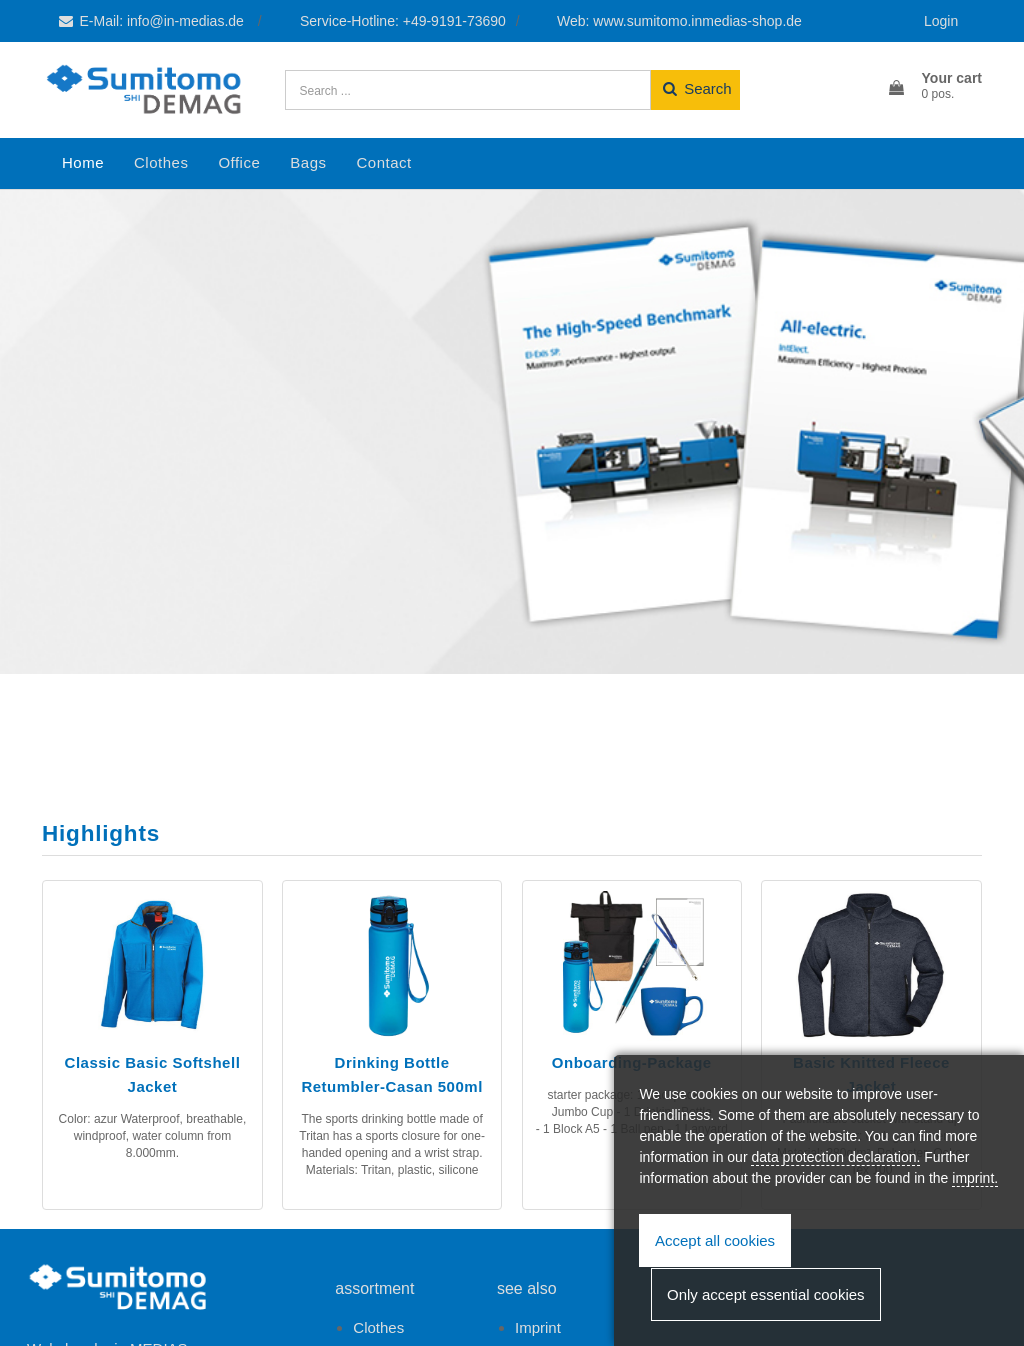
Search (695, 88)
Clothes (161, 162)
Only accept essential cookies (766, 1294)
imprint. (975, 1178)
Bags (308, 162)
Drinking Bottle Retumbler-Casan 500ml (391, 1074)
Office (239, 162)
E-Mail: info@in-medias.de (152, 21)
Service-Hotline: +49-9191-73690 (403, 21)
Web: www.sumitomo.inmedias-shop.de (679, 21)
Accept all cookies (715, 1240)
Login (941, 21)
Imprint (538, 1327)
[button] (934, 87)
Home (83, 162)
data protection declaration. (835, 1157)
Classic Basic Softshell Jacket (153, 1074)
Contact (383, 162)
